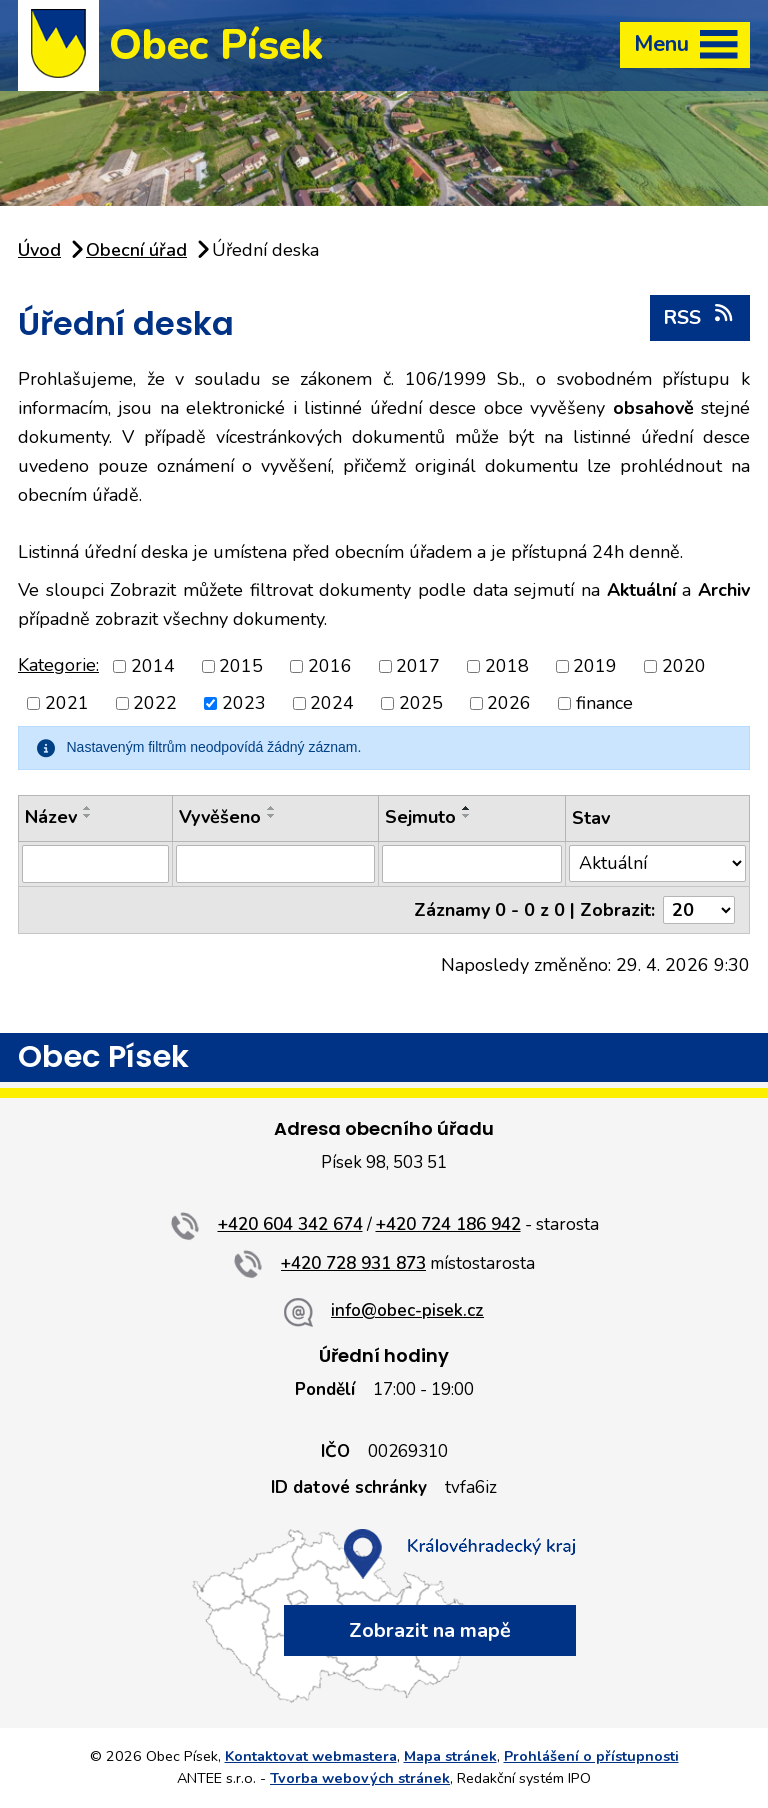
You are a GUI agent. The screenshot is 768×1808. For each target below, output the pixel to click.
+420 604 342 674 (290, 1224)
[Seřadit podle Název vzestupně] (88, 808)
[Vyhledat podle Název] (95, 864)
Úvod (39, 250)
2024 (332, 703)
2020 (684, 666)
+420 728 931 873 (353, 1263)
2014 (153, 666)
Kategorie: (58, 665)
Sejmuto (420, 817)
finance (604, 703)
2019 (595, 666)
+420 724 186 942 (448, 1224)
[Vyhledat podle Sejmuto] (472, 864)
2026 (509, 703)
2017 (418, 666)
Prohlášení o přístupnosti (591, 1756)
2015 (241, 666)
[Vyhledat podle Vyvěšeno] (275, 864)
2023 (244, 703)
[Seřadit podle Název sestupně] (88, 816)
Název (51, 817)
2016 (330, 666)
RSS (699, 317)
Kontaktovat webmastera (311, 1756)
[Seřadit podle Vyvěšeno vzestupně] (272, 808)
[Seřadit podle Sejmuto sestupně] (467, 816)
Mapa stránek (450, 1756)
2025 (421, 703)
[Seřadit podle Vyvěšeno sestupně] (272, 816)
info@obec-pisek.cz (407, 1310)
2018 (507, 666)
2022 (155, 703)
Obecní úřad (136, 250)
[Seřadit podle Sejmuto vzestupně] (467, 808)
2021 (67, 703)
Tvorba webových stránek (360, 1778)
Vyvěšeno (220, 817)
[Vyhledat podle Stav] (657, 863)
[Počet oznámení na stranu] (699, 910)
